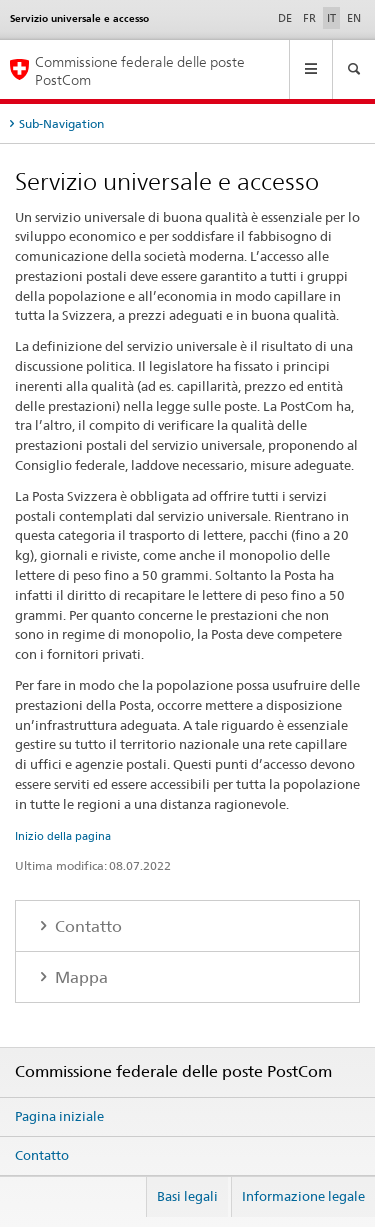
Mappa (79, 977)
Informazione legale (303, 1196)
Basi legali (187, 1196)
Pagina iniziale (59, 1116)
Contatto (86, 926)
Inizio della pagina (63, 836)
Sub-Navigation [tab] (61, 123)
